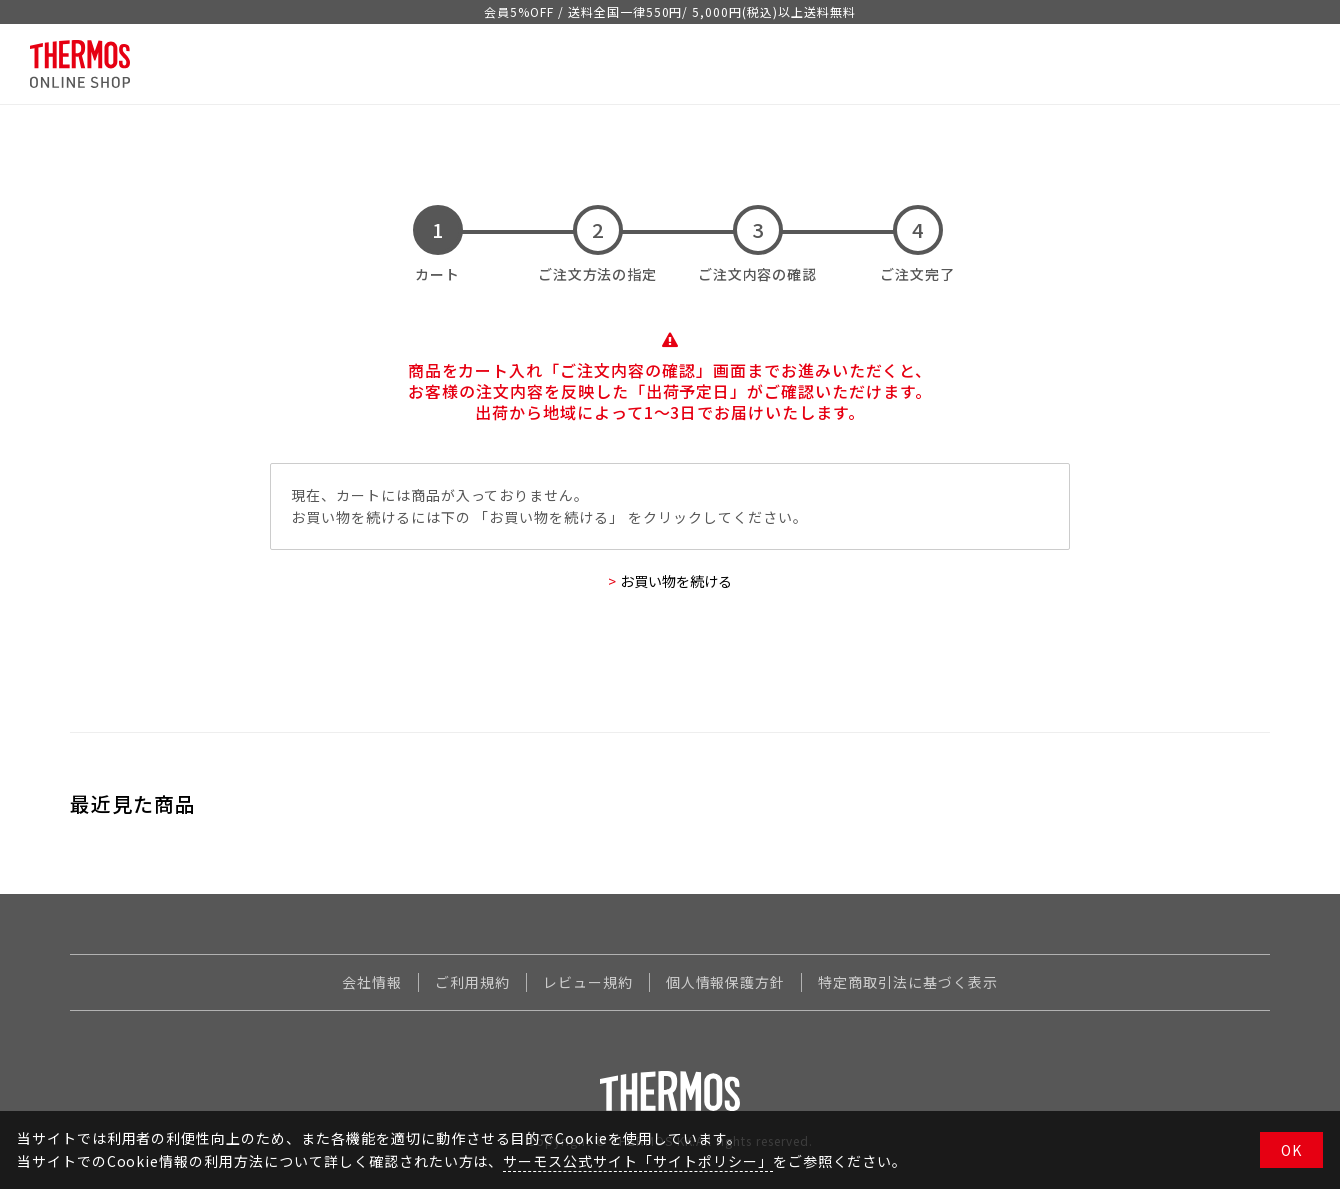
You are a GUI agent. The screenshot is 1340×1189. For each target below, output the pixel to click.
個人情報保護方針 (726, 982)
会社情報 (372, 982)
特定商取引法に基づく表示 (908, 982)
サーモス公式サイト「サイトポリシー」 (637, 1161)
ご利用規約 (472, 982)
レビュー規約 (588, 982)
